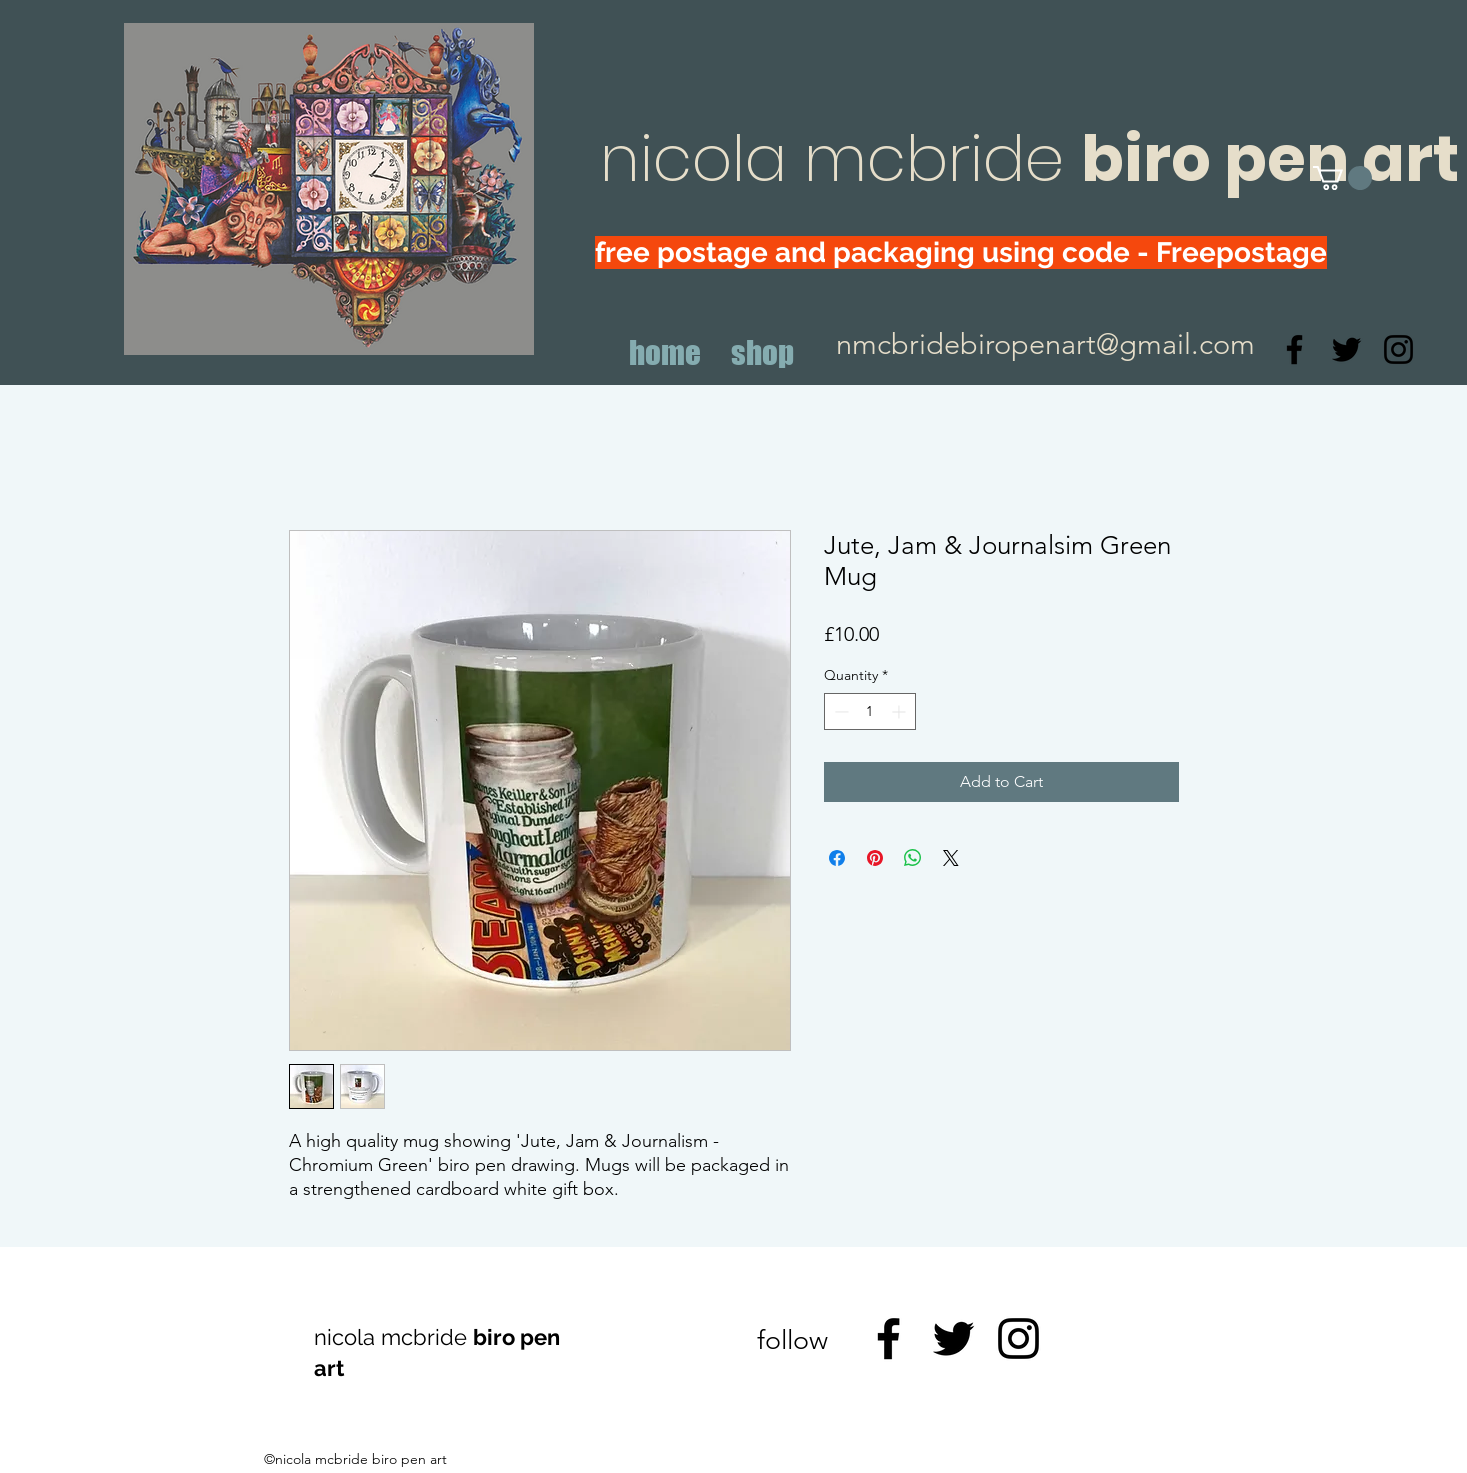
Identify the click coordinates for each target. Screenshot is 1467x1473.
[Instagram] (1398, 349)
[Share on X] (951, 858)
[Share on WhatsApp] (913, 858)
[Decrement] (839, 711)
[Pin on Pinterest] (875, 858)
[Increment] (900, 711)
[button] (1342, 178)
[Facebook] (1294, 349)
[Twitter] (1346, 349)
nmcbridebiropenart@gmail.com (1045, 343)
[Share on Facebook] (837, 858)
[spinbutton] (870, 711)
